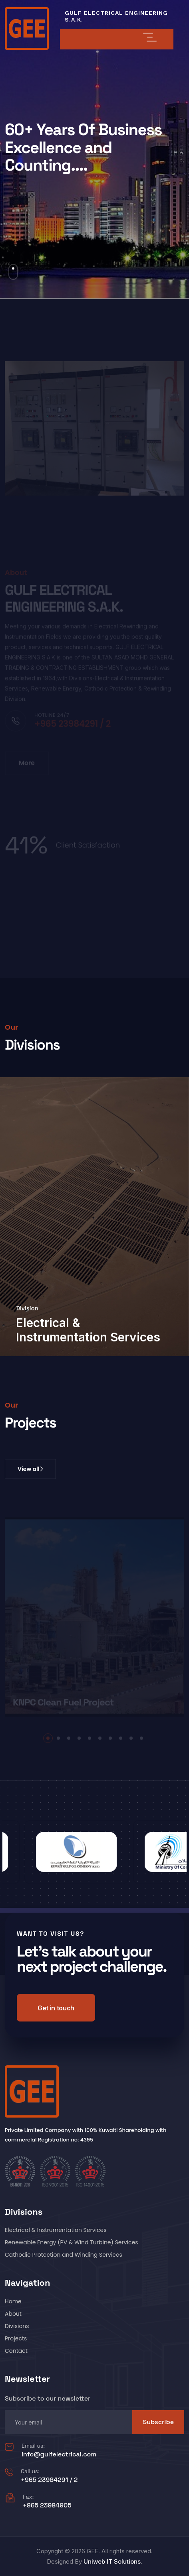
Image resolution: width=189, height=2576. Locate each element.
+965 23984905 (47, 2505)
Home (13, 2301)
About (13, 2314)
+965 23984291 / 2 (49, 2480)
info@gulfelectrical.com (59, 2454)
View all (30, 1469)
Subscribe (158, 2422)
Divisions (17, 2326)
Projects (16, 2338)
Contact (16, 2351)
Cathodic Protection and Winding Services (63, 2255)
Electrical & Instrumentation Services (88, 1330)
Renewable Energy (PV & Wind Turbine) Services (71, 2242)
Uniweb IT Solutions (112, 2561)
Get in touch (56, 2008)
